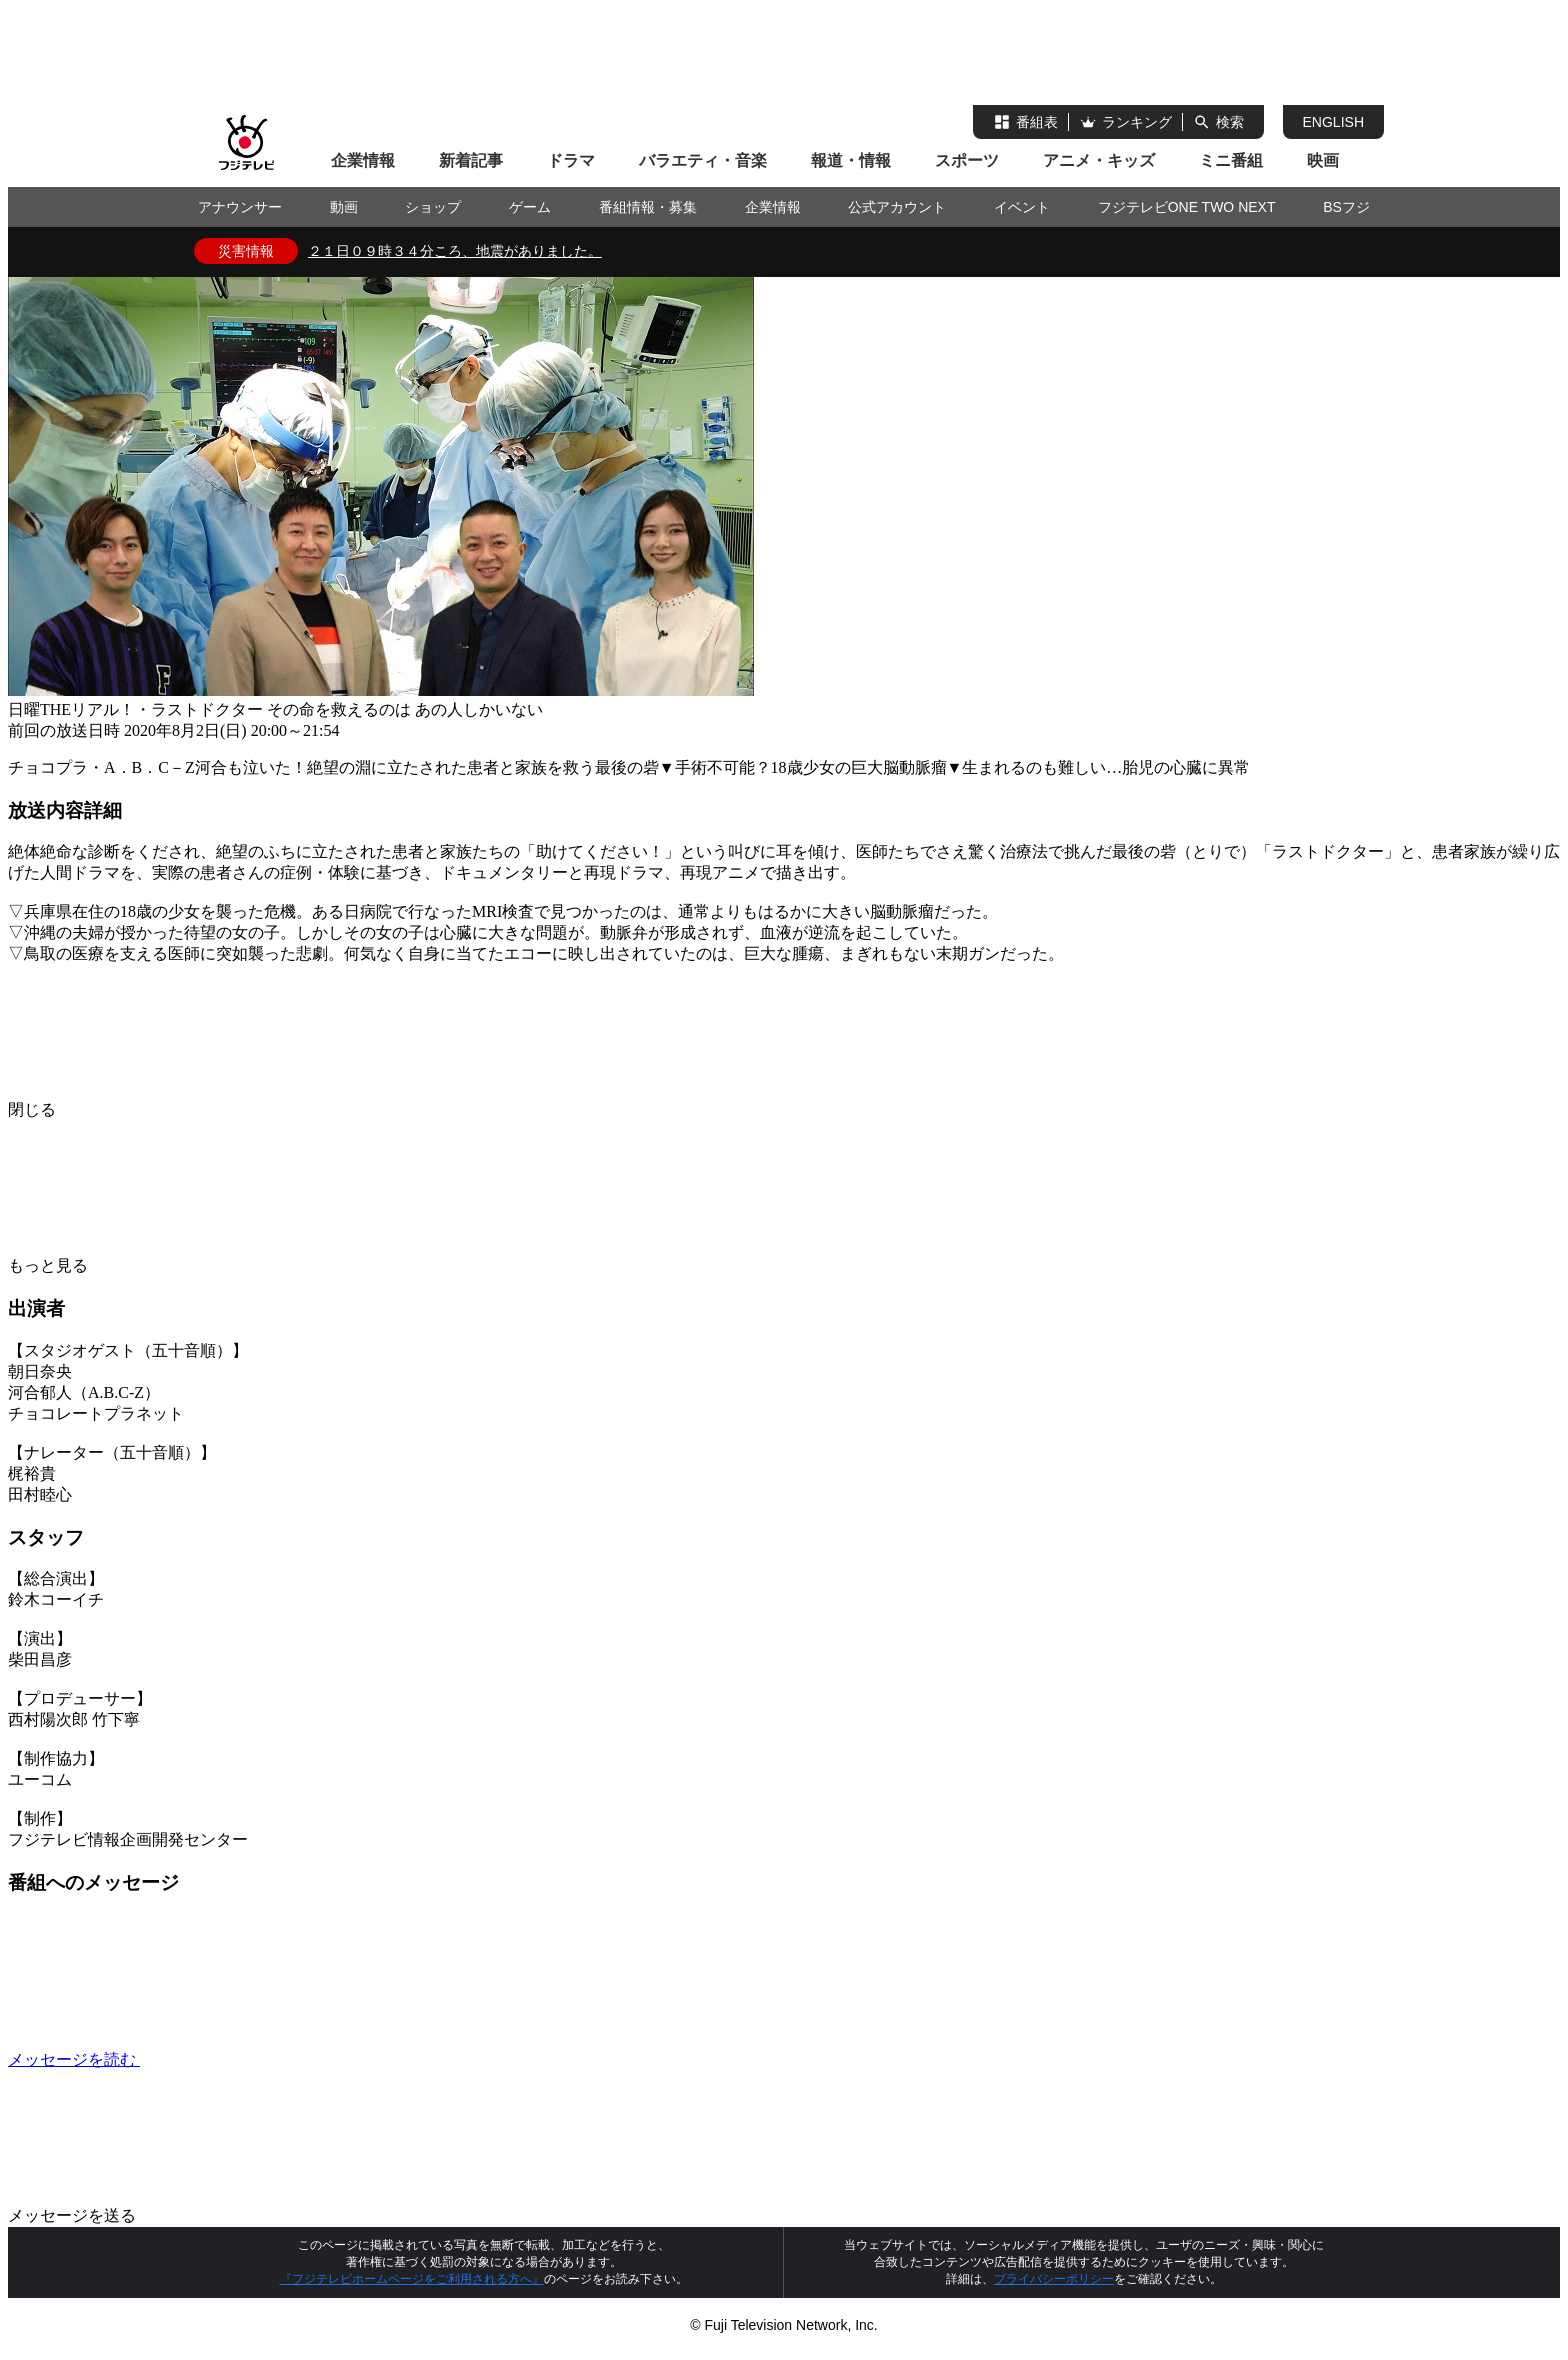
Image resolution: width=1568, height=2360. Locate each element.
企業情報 (363, 160)
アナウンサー (240, 207)
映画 (1323, 160)
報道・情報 (851, 160)
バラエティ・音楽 (703, 160)
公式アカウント (897, 207)
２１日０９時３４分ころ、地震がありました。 (455, 251)
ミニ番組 (1231, 160)
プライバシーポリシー (1054, 2279)
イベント (1022, 207)
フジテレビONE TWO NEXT (1187, 207)
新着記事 (471, 160)
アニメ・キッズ (1099, 160)
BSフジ (1346, 207)
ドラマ (571, 160)
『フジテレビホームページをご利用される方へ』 (412, 2279)
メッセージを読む (224, 2059)
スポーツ (967, 160)
